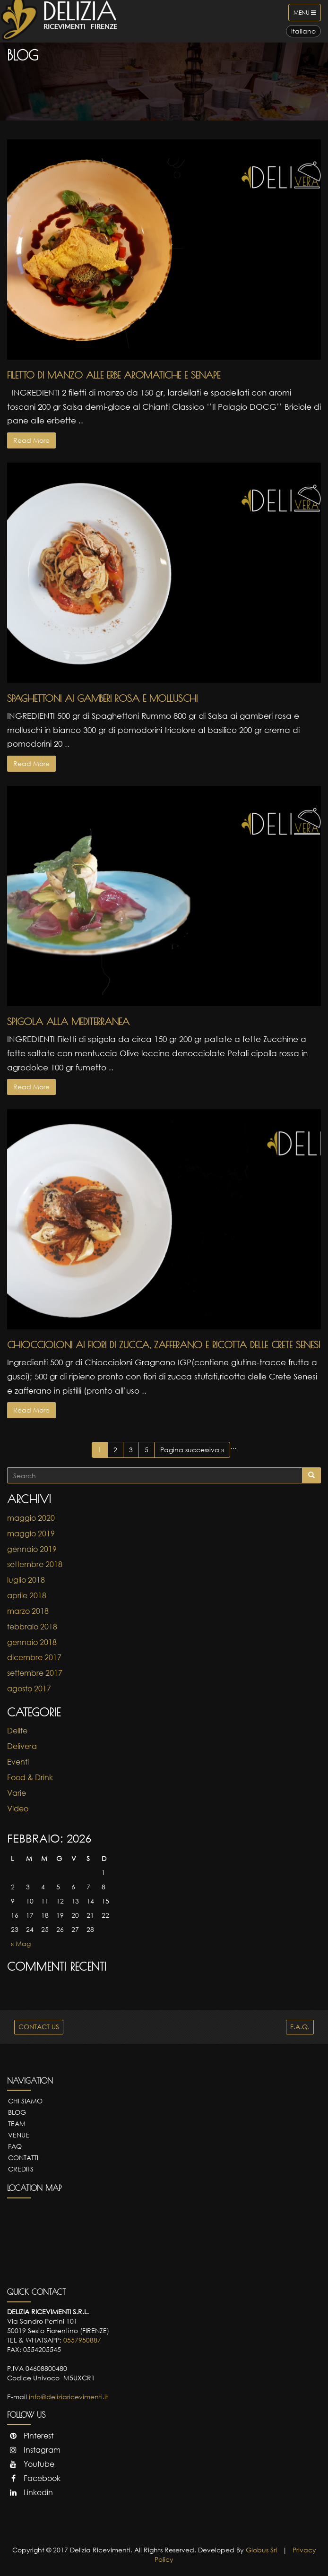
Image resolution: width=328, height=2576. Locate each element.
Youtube (30, 2464)
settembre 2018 (34, 1564)
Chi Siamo (25, 2101)
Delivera (22, 1746)
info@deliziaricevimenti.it (68, 2397)
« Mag (21, 1943)
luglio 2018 (26, 1580)
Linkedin (30, 2492)
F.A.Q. (300, 2027)
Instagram (33, 2450)
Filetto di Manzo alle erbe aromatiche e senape (113, 375)
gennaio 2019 (32, 1549)
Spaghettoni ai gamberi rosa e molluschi (102, 698)
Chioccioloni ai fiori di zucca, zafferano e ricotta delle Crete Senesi (163, 1344)
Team (17, 2123)
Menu (307, 14)
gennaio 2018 (32, 1642)
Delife (17, 1730)
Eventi (18, 1761)
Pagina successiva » (192, 1450)
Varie (16, 1793)
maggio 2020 (31, 1518)
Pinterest (30, 2436)
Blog (17, 2112)
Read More (31, 440)
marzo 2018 (28, 1611)
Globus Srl (261, 2550)
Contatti (23, 2158)
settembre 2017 (34, 1673)
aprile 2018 (26, 1595)
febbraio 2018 (32, 1626)
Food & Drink (30, 1777)
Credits (21, 2169)
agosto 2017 (29, 1688)
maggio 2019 (31, 1533)
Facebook (33, 2478)
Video (17, 1808)
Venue (18, 2135)
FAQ (15, 2146)
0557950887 (82, 2340)
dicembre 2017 (34, 1657)
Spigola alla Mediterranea (68, 1021)
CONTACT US (38, 2027)
